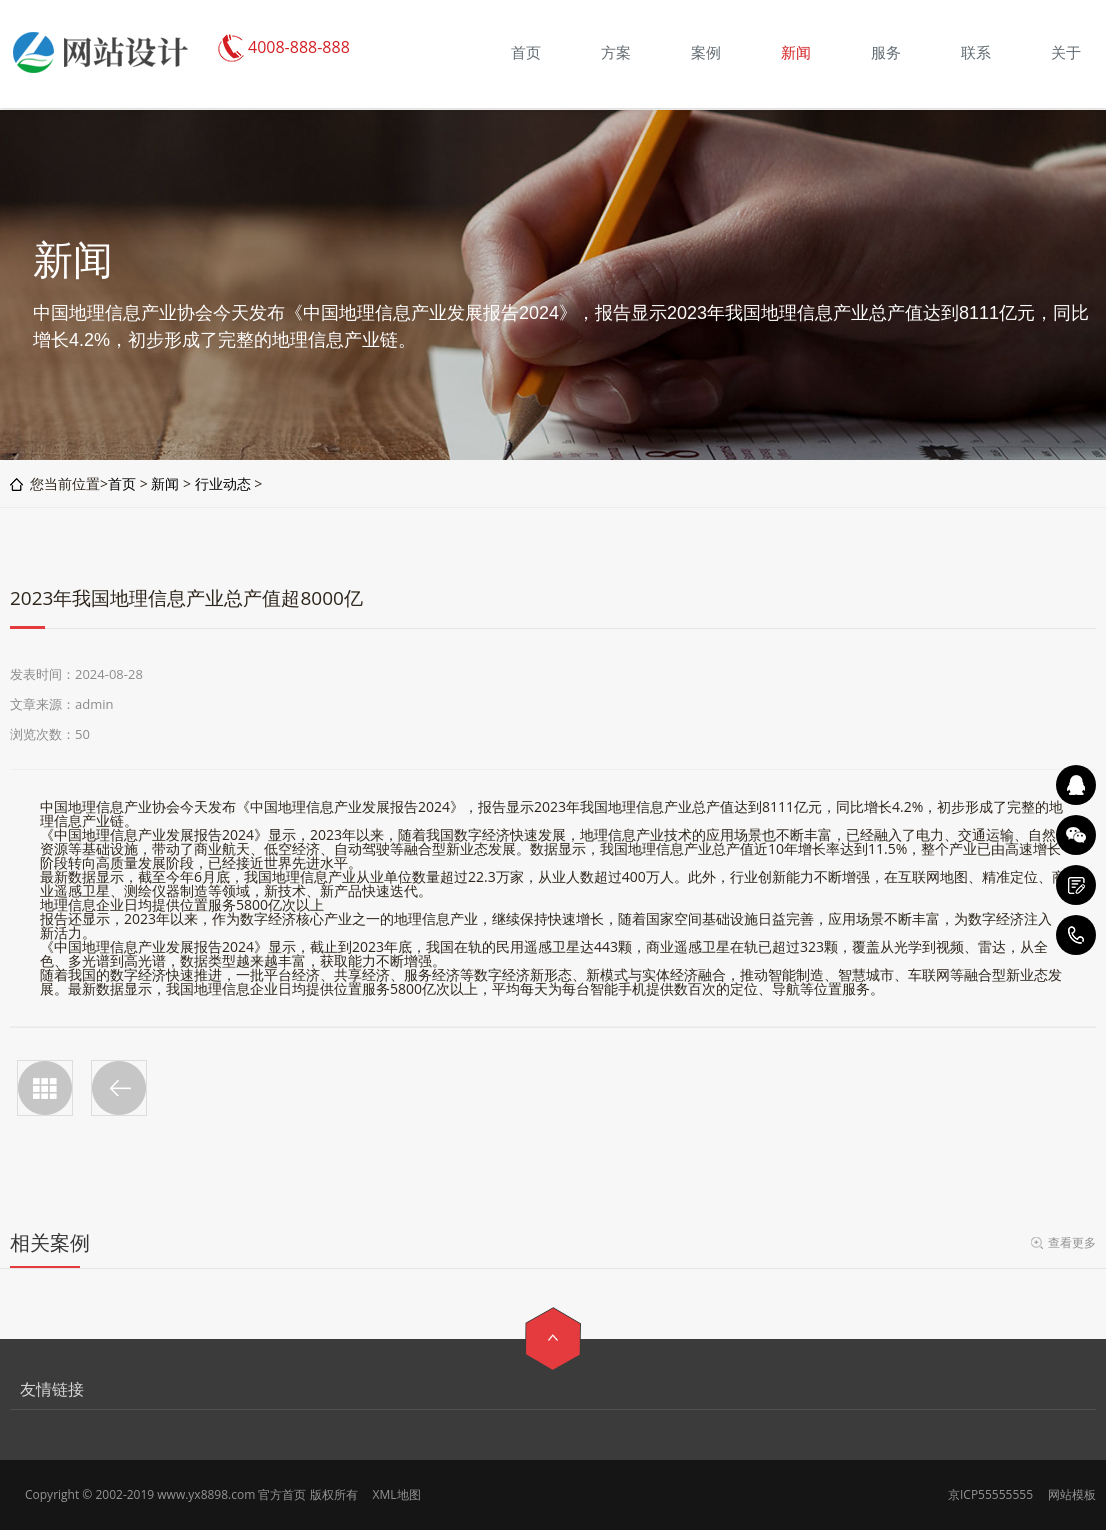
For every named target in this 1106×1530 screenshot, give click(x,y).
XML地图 (397, 1494)
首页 (122, 483)
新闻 (165, 483)
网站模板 (1072, 1494)
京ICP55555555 (990, 1494)
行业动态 (223, 483)
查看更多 (1072, 1242)
